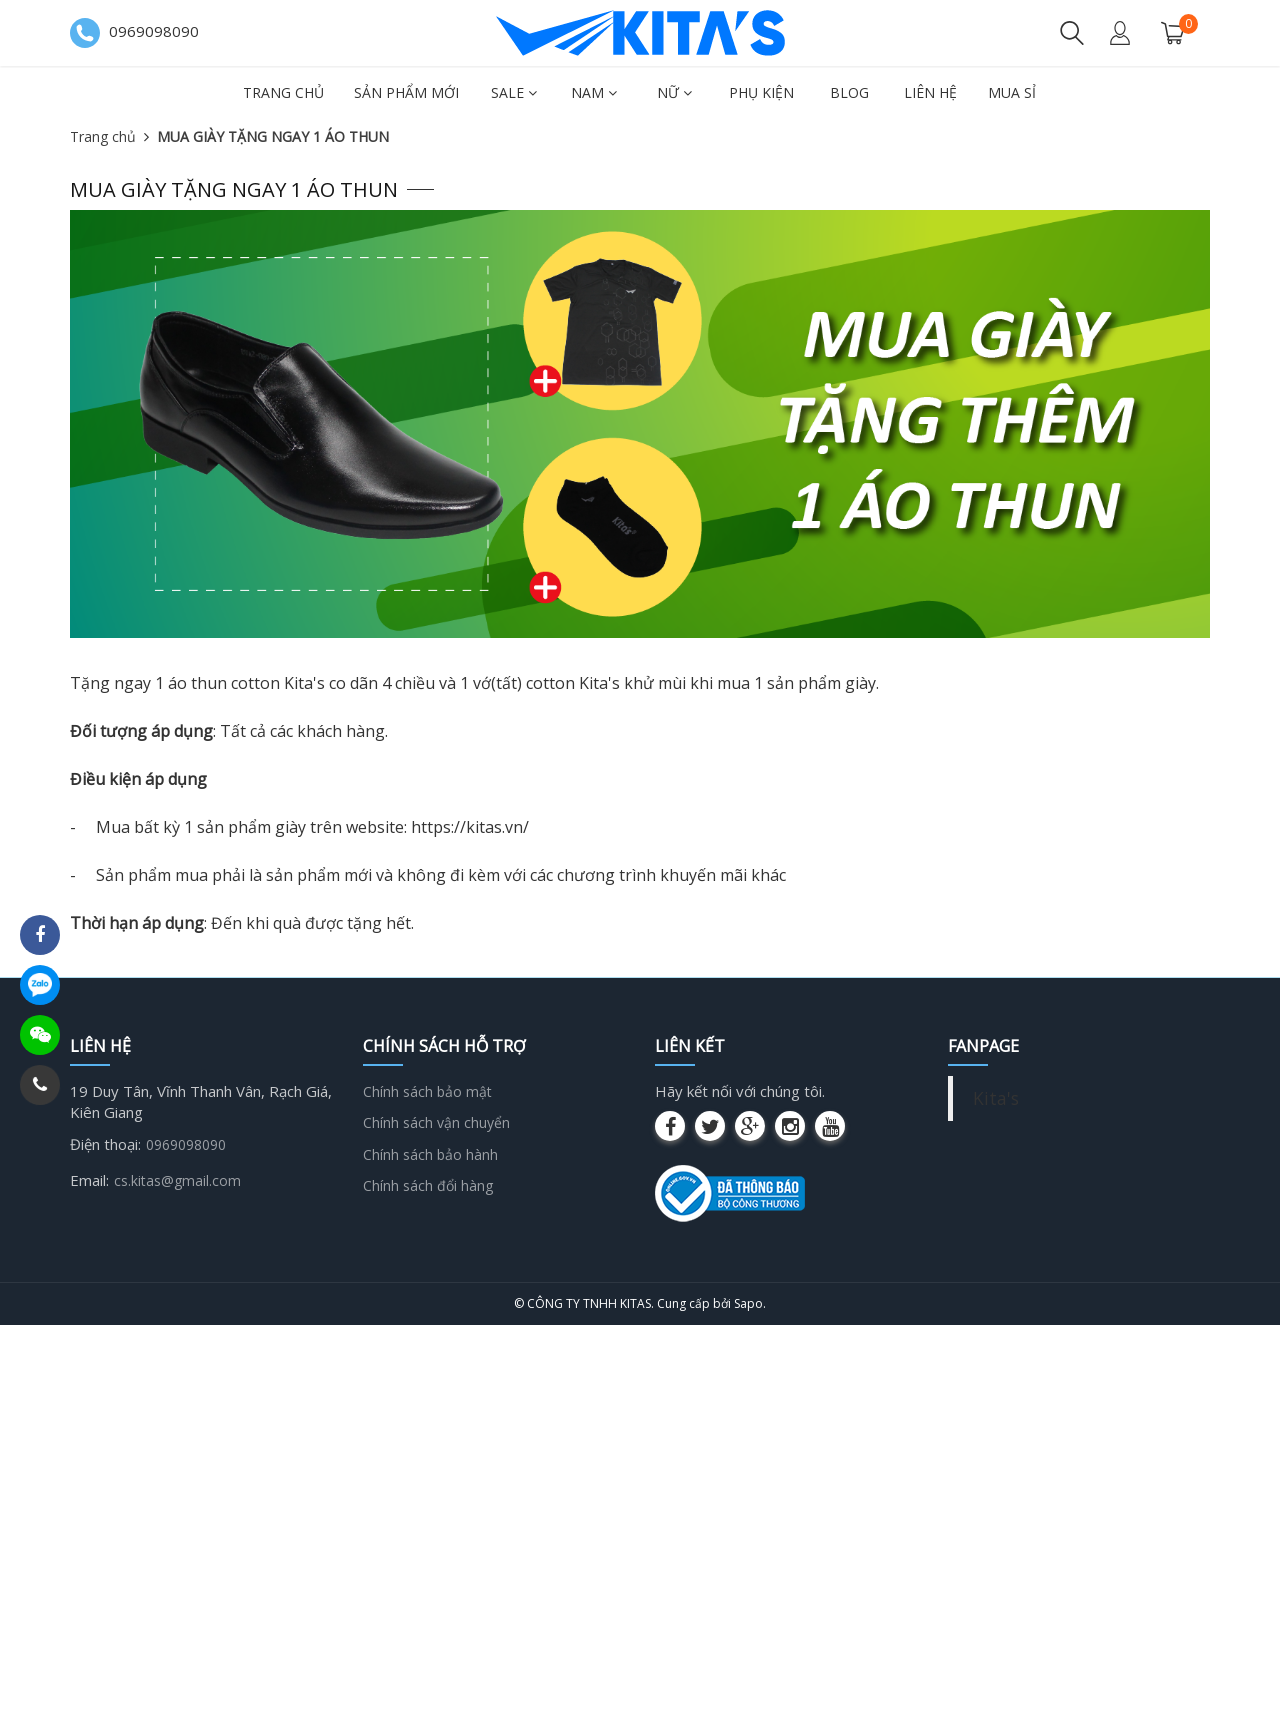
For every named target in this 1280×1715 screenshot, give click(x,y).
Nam (594, 92)
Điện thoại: (105, 1144)
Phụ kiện (761, 92)
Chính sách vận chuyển (436, 1122)
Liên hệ (930, 92)
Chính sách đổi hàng (428, 1185)
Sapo (748, 1303)
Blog (849, 92)
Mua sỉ (1012, 92)
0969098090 (186, 1144)
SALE (514, 92)
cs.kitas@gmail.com (177, 1180)
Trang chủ (283, 92)
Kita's (996, 1098)
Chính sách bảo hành (430, 1154)
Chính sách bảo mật (427, 1091)
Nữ (674, 92)
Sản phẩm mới (406, 92)
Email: (89, 1180)
